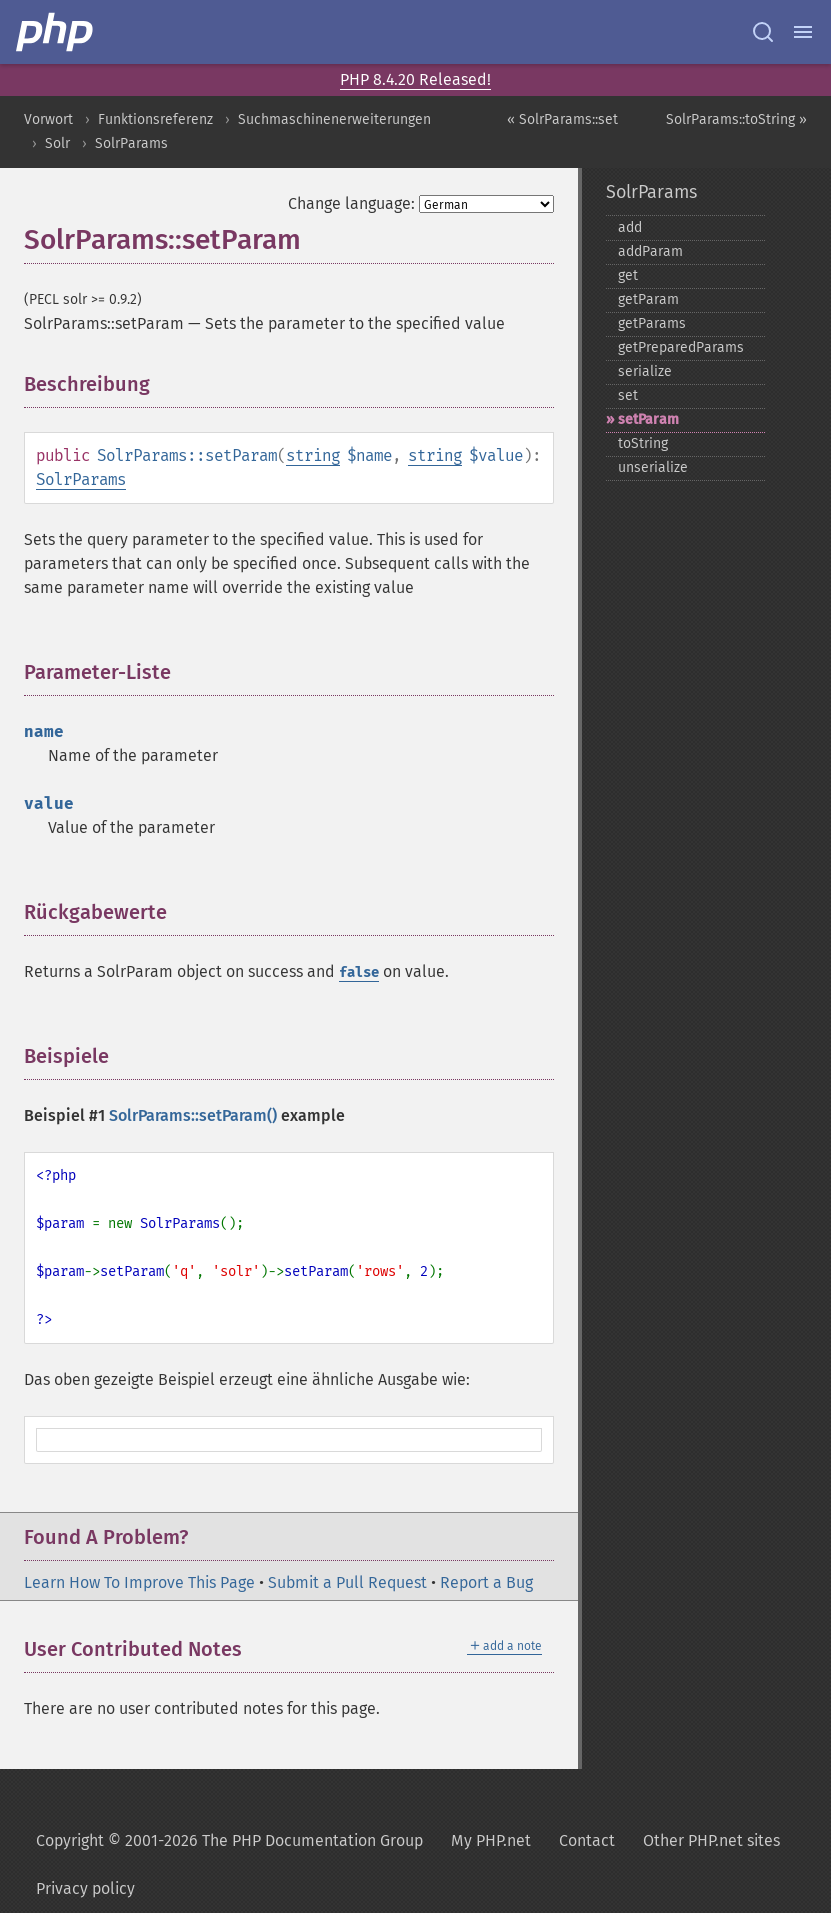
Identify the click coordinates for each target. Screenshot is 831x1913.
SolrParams (131, 143)
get (628, 275)
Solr (57, 143)
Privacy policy (85, 1888)
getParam (648, 299)
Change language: (351, 203)
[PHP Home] (56, 32)
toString (643, 443)
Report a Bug (486, 1582)
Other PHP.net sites (711, 1840)
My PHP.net (491, 1840)
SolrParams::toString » (736, 119)
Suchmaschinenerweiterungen (334, 119)
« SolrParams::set (562, 119)
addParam (650, 251)
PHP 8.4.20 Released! (415, 79)
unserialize (653, 467)
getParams (652, 323)
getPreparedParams (681, 347)
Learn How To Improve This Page (139, 1582)
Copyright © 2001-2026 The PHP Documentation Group (229, 1840)
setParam (648, 419)
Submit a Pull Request (347, 1582)
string (313, 455)
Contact (587, 1840)
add (630, 227)
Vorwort (48, 119)
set (628, 395)
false (359, 972)
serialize (645, 371)
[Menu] (803, 32)
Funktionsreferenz (155, 119)
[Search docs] (763, 32)
